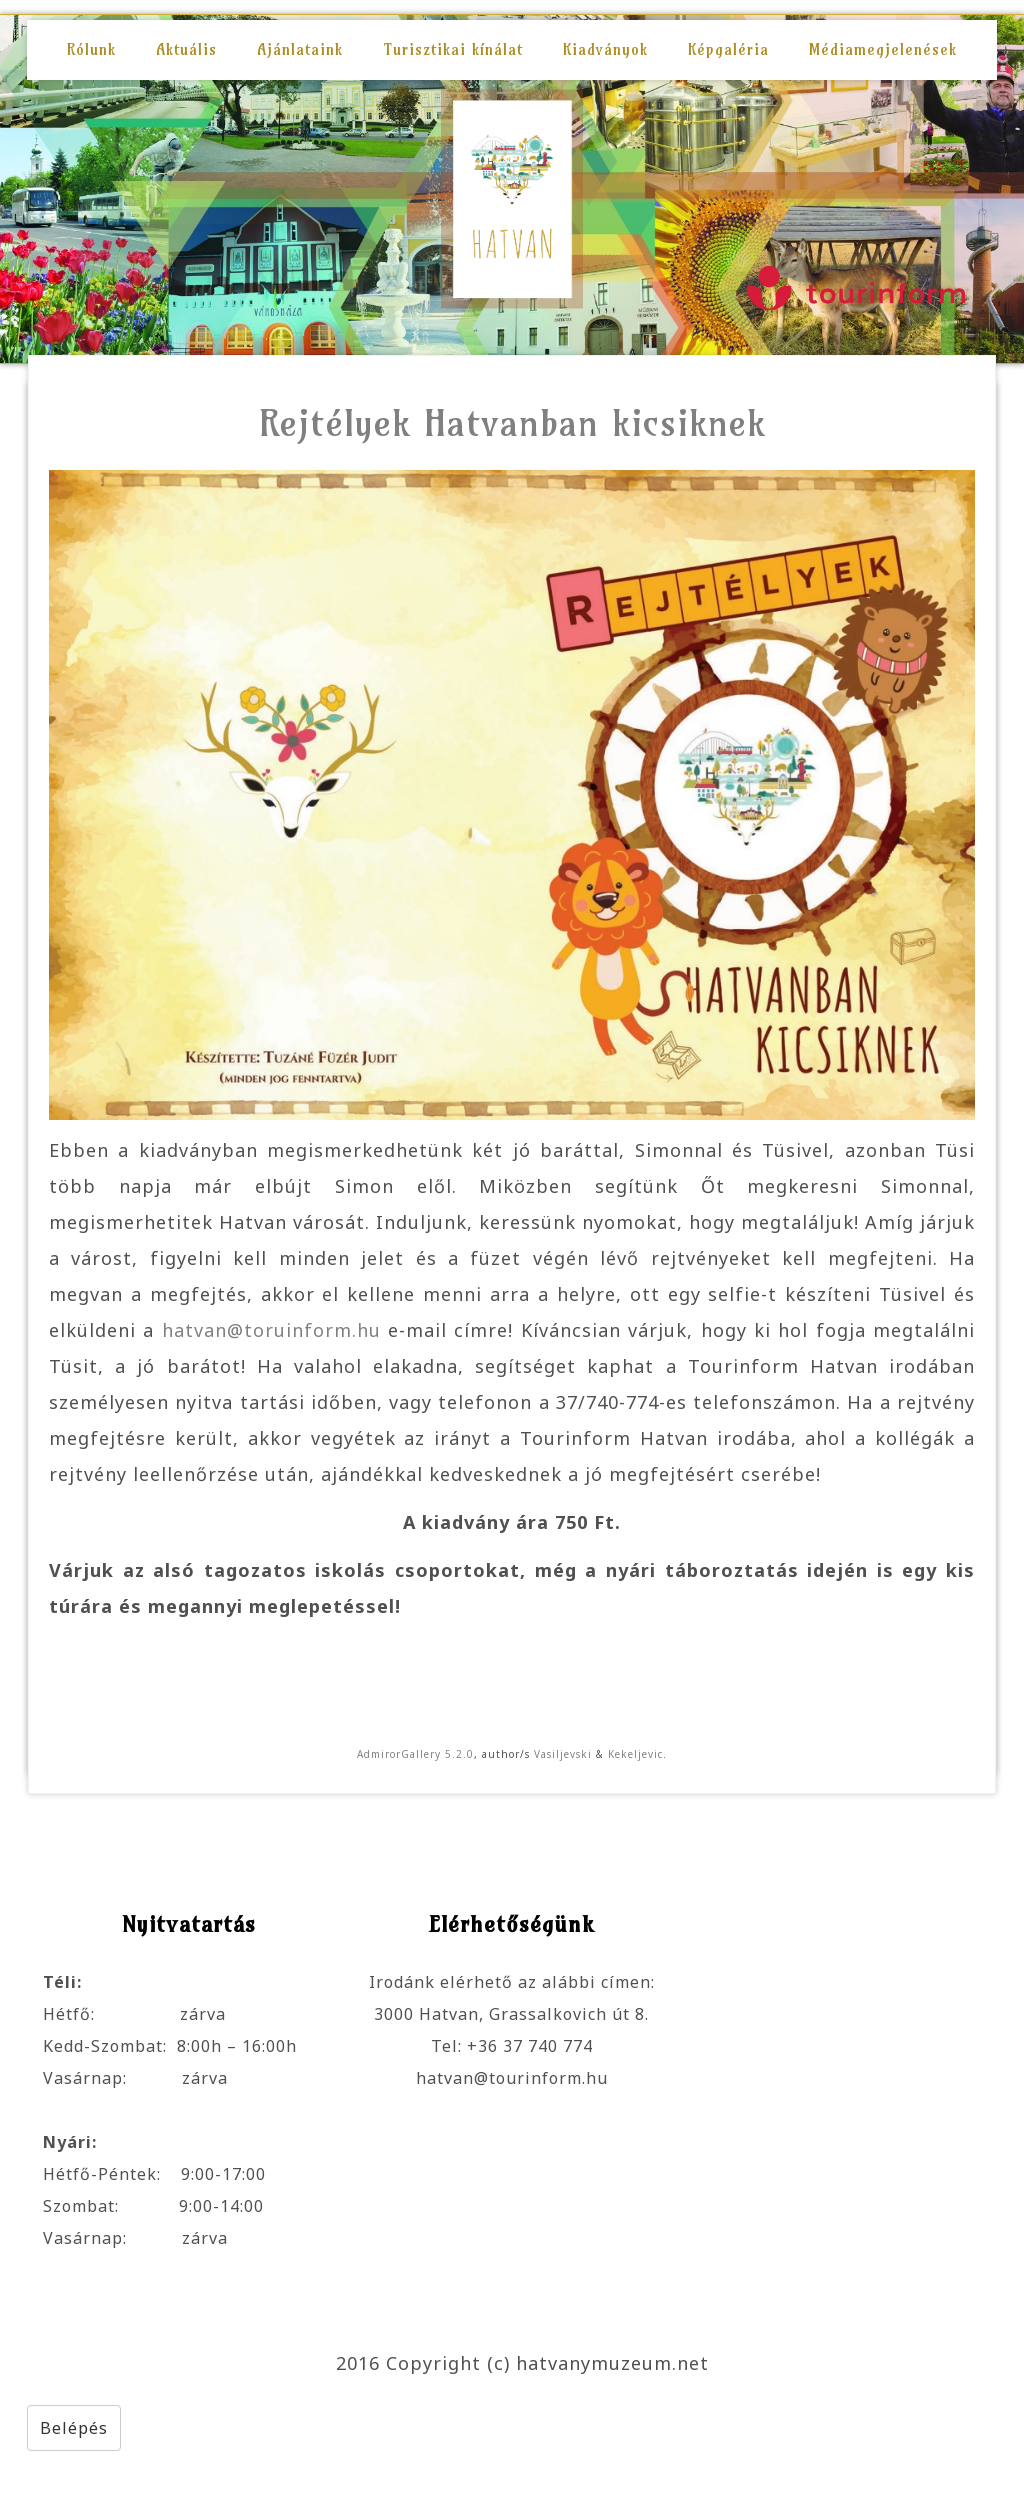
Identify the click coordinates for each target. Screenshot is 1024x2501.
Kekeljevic (635, 1754)
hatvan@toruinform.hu (271, 1330)
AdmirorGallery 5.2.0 (415, 1754)
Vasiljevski (563, 1754)
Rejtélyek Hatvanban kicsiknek (512, 422)
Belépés (74, 2428)
